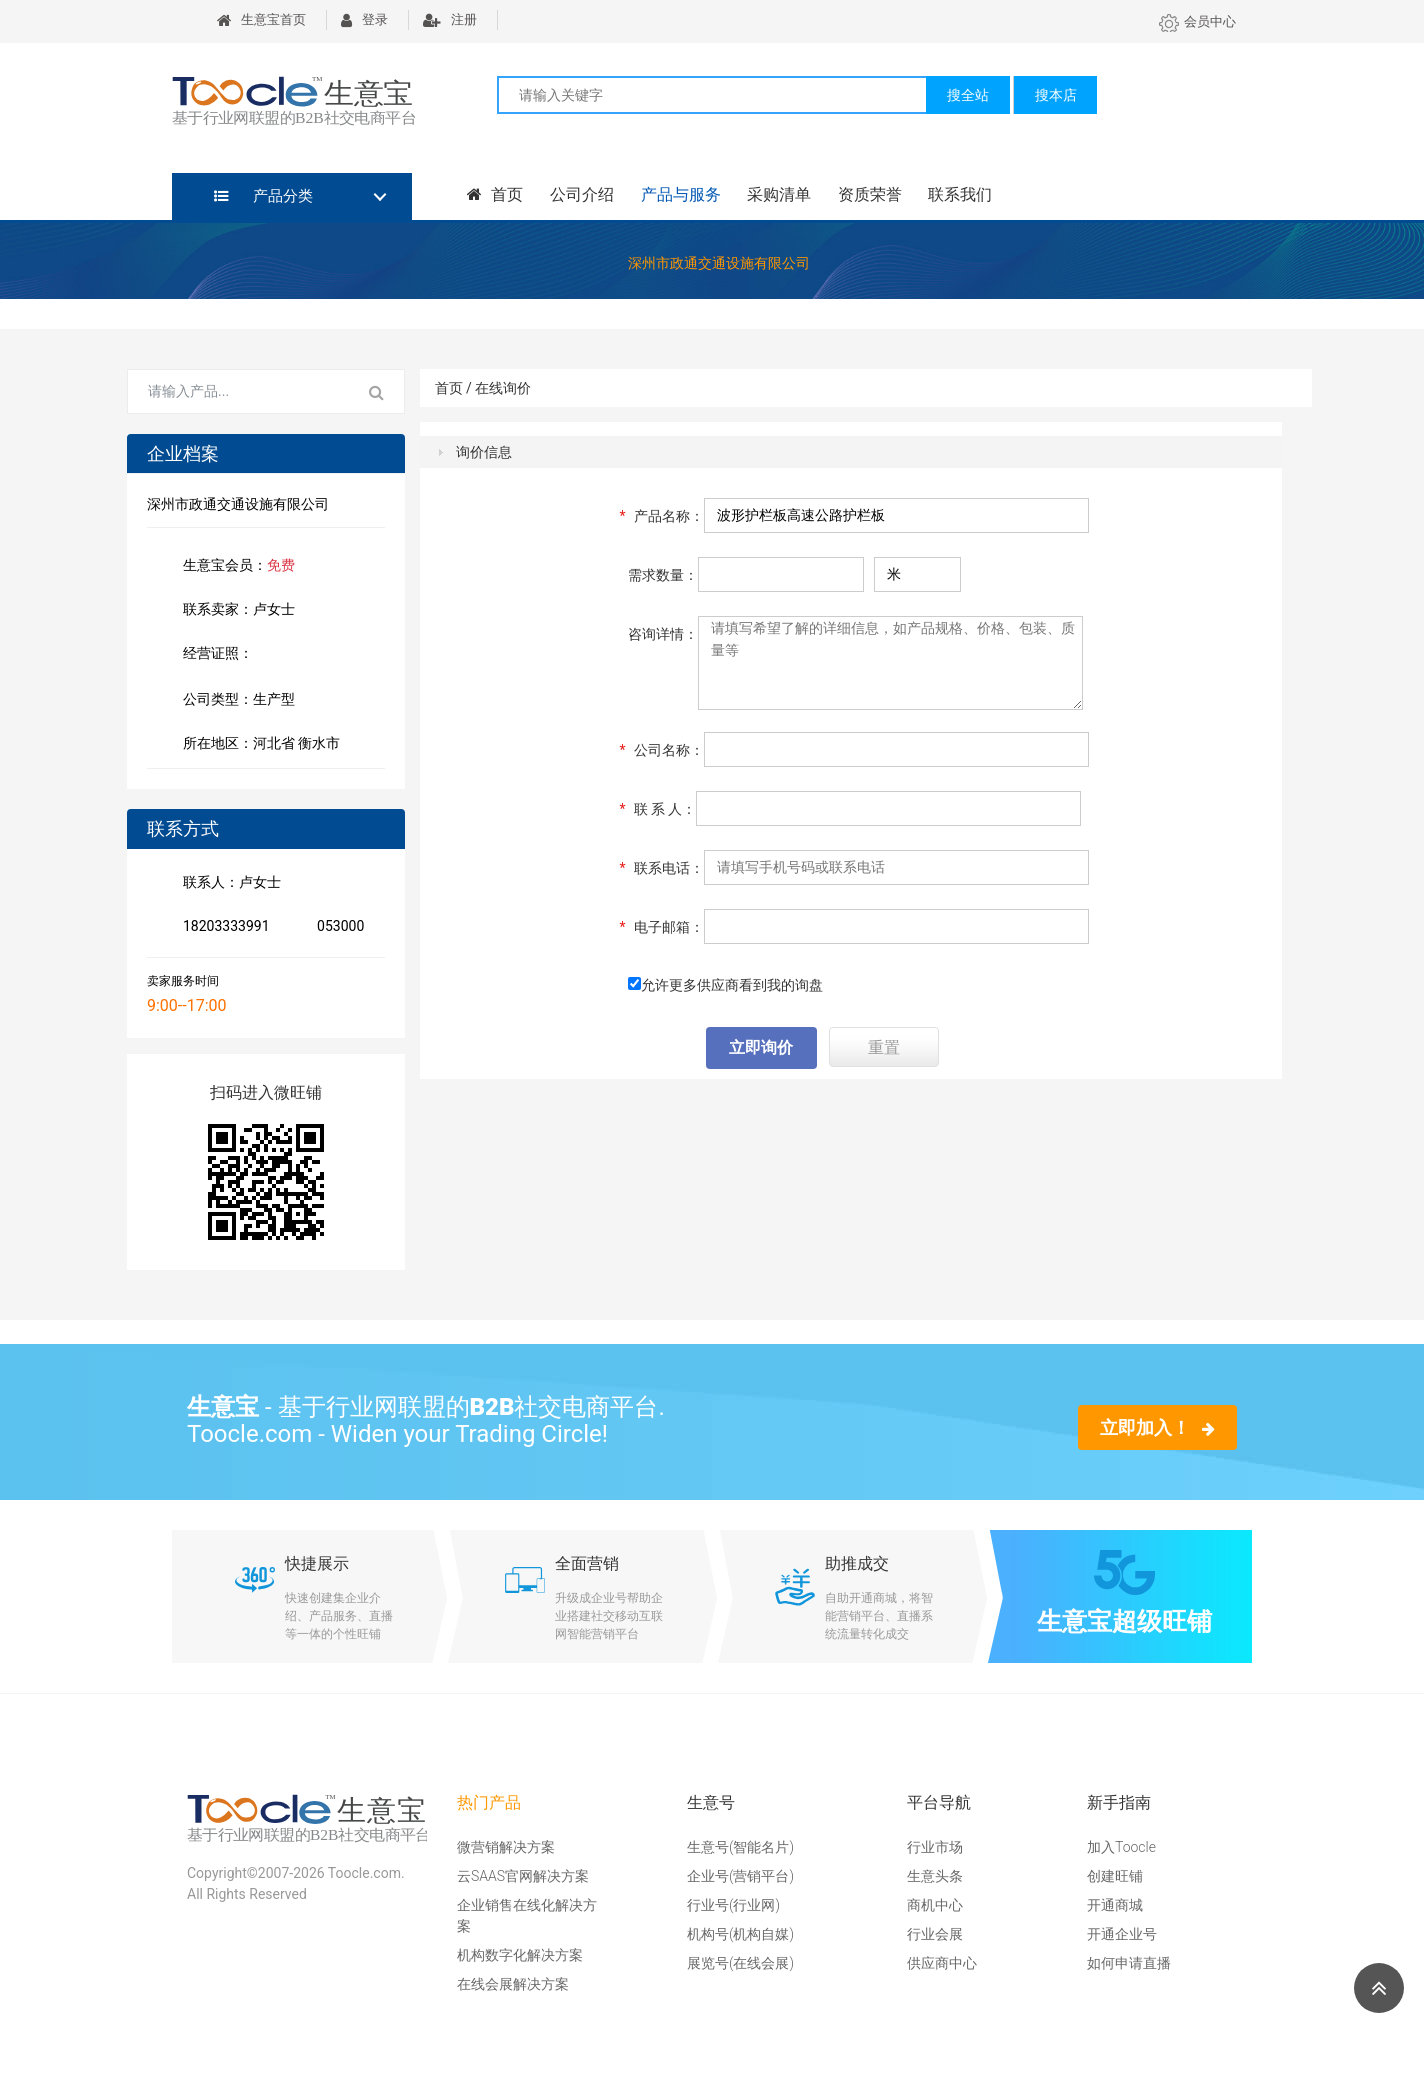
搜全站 (968, 95)
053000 (336, 928)
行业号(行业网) (733, 1905)
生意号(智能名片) (740, 1847)
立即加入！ (1157, 1427)
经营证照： (228, 655)
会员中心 (1197, 21)
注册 (450, 19)
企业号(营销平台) (740, 1876)
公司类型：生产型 (235, 701)
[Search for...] (239, 392)
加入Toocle (1121, 1847)
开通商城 (1115, 1905)
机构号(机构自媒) (740, 1934)
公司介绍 (581, 194)
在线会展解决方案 (513, 1984)
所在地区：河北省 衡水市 (257, 745)
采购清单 (777, 194)
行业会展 (935, 1934)
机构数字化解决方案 (520, 1955)
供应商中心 (942, 1963)
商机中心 (935, 1905)
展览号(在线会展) (740, 1963)
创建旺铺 (1115, 1876)
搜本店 (1056, 95)
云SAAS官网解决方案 (523, 1876)
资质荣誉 (867, 194)
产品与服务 (679, 194)
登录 (364, 19)
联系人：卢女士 (228, 884)
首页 (495, 194)
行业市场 (935, 1847)
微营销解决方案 (506, 1847)
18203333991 (222, 928)
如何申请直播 (1129, 1963)
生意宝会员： (235, 567)
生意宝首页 (261, 19)
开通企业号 (1122, 1934)
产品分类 (263, 196)
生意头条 (935, 1876)
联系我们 (957, 194)
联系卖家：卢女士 (235, 611)
